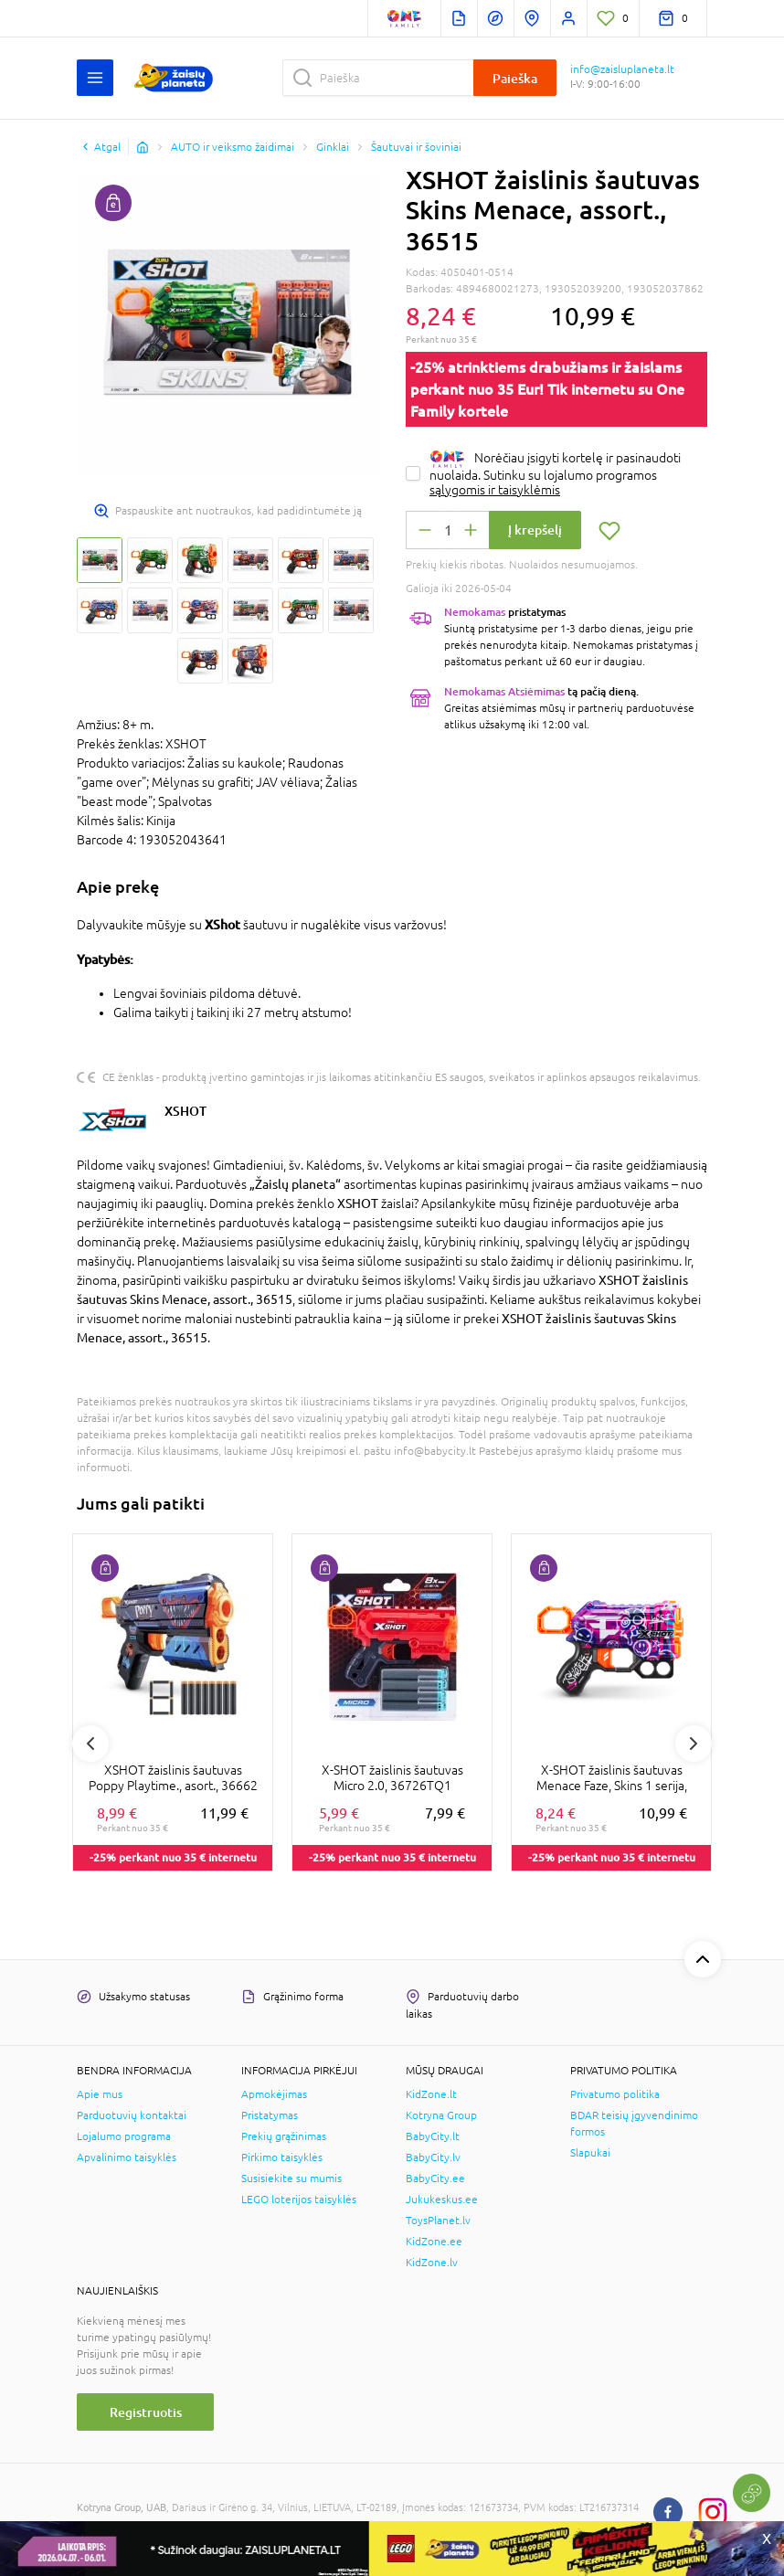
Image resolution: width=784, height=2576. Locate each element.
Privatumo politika (615, 2094)
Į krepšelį (535, 529)
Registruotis (146, 2412)
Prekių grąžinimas (283, 2136)
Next (693, 1743)
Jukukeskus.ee (442, 2199)
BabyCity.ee (435, 2178)
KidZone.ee (434, 2241)
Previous (90, 1743)
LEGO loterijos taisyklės (298, 2199)
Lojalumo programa (124, 2136)
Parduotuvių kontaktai (131, 2115)
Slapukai (590, 2153)
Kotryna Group (441, 2115)
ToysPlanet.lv (438, 2220)
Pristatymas (269, 2115)
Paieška (515, 78)
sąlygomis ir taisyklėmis (494, 489)
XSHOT (185, 1110)
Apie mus (99, 2094)
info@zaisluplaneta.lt (622, 69)
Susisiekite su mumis (291, 2178)
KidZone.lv (432, 2262)
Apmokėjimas (274, 2094)
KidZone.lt (431, 2094)
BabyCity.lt (433, 2136)
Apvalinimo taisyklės (126, 2157)
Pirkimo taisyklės (282, 2157)
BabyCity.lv (433, 2157)
